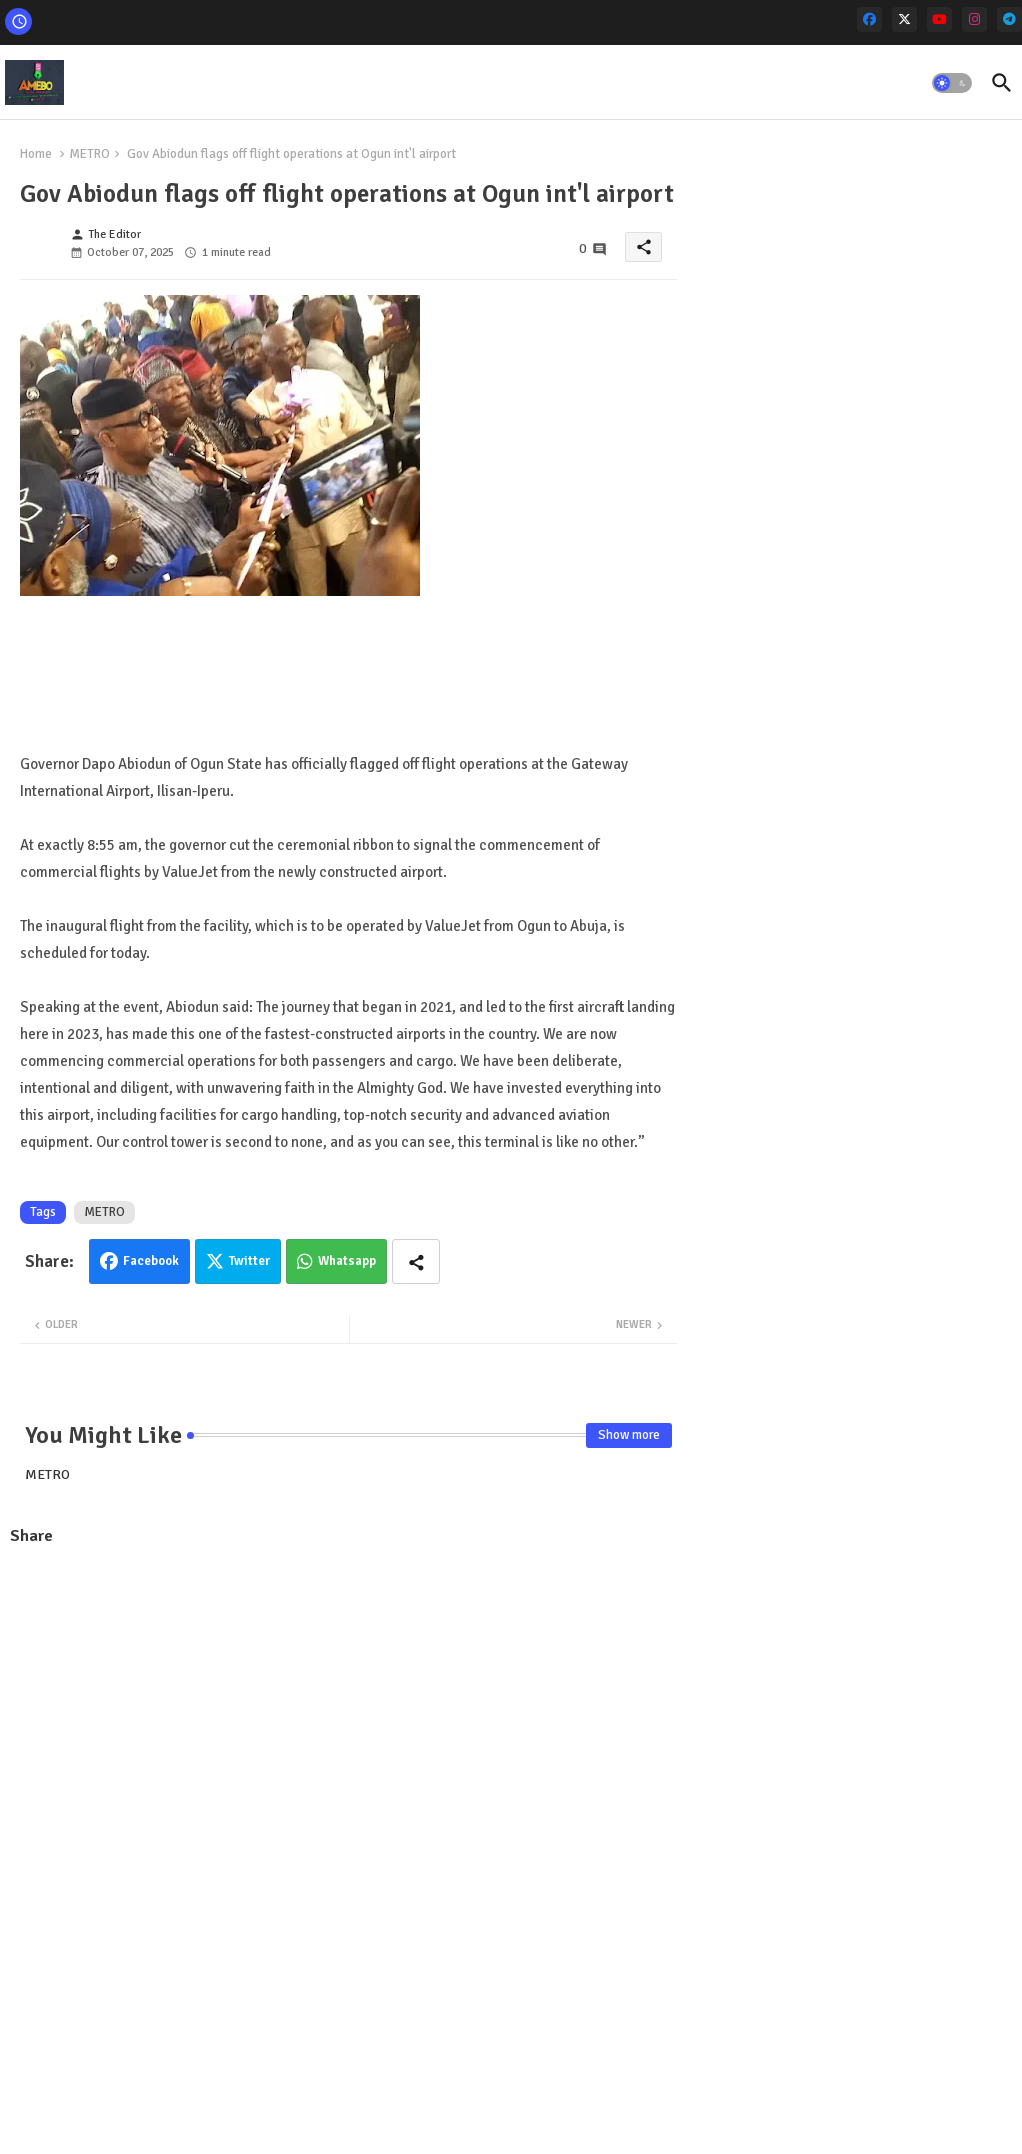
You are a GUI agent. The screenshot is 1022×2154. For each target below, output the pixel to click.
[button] (952, 83)
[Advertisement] (348, 1708)
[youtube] (939, 19)
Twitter (249, 1261)
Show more (629, 1435)
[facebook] (869, 19)
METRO (89, 154)
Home (36, 154)
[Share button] (416, 1261)
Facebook (151, 1261)
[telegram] (1009, 19)
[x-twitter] (904, 19)
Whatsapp (347, 1261)
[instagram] (974, 19)
